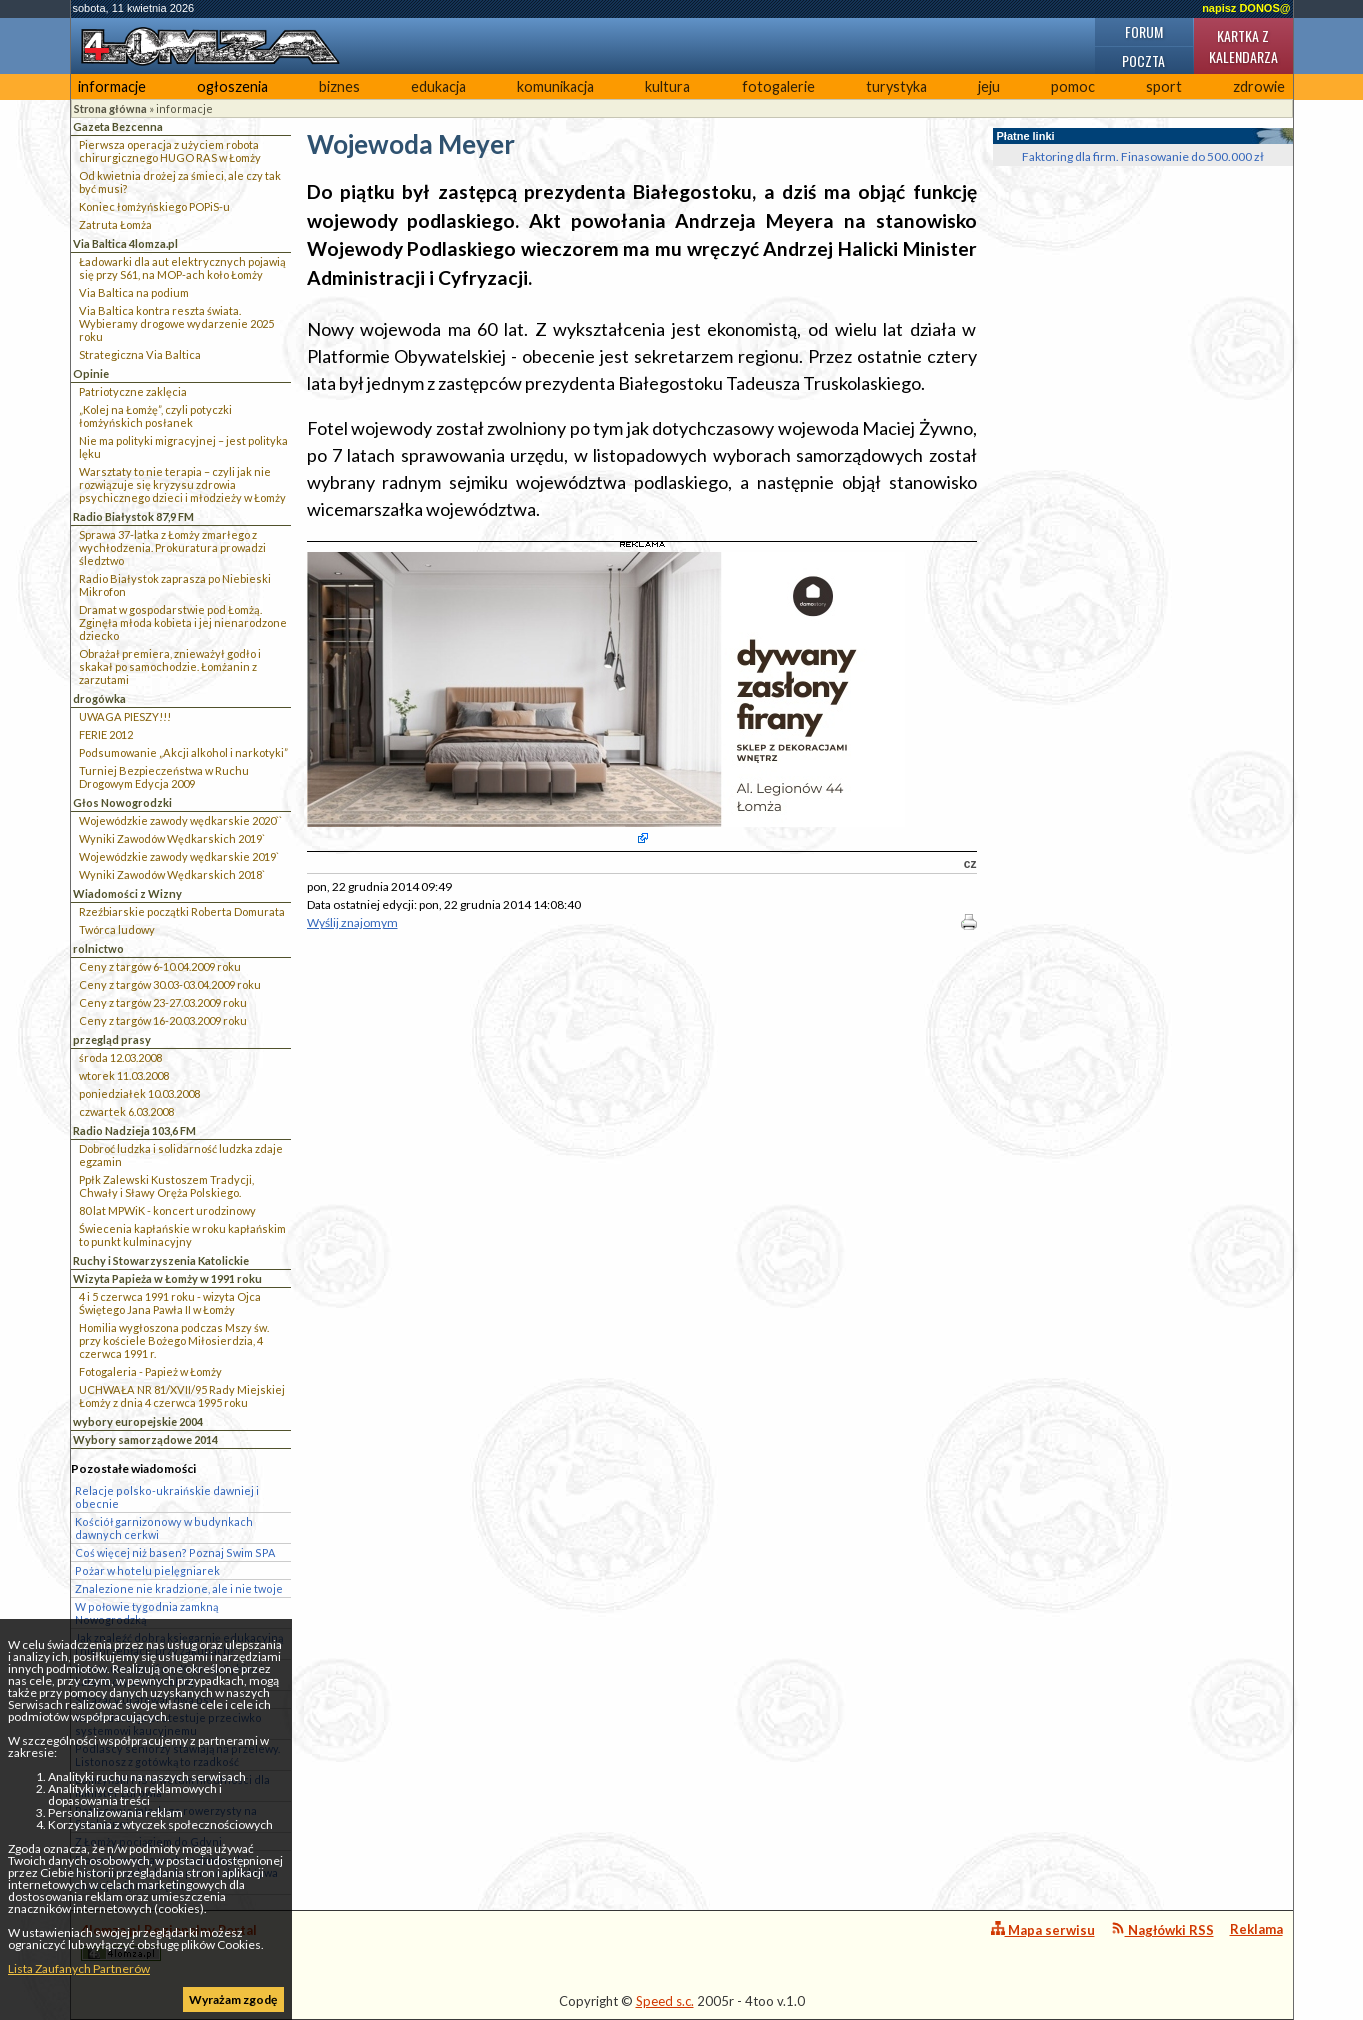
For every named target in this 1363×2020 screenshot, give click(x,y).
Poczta (1143, 60)
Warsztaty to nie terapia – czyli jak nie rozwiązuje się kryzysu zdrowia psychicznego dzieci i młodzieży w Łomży (182, 484)
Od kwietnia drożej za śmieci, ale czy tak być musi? (180, 182)
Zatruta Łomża (115, 224)
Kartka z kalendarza (1243, 46)
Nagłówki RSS (1162, 1929)
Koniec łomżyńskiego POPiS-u (154, 206)
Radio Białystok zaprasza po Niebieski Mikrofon (175, 585)
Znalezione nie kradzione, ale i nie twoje (179, 1588)
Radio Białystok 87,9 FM (133, 516)
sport (1164, 86)
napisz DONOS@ (1246, 8)
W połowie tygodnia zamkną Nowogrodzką (146, 1613)
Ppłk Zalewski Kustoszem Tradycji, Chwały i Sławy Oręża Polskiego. (166, 1186)
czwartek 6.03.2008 (126, 1111)
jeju (989, 86)
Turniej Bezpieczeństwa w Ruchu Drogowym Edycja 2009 (164, 777)
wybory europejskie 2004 (138, 1421)
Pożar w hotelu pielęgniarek (147, 1570)
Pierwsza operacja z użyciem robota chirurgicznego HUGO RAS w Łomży (170, 151)
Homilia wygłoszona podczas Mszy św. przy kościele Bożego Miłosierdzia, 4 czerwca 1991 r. (174, 1340)
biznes (339, 86)
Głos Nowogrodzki (122, 802)
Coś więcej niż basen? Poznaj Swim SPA (175, 1552)
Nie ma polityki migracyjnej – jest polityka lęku (183, 447)
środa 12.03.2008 (120, 1057)
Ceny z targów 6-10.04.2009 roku (160, 966)
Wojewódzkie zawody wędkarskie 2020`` (180, 820)
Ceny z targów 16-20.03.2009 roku (163, 1020)
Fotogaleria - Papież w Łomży (150, 1371)
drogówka (99, 698)
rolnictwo (98, 948)
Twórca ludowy (117, 929)
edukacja (438, 86)
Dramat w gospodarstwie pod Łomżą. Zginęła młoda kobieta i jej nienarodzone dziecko (183, 622)
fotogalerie (778, 86)
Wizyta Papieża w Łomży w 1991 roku (167, 1278)
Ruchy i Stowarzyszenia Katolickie (161, 1260)
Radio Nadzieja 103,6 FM (134, 1130)
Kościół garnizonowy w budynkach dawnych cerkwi (164, 1528)
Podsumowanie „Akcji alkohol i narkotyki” (183, 752)
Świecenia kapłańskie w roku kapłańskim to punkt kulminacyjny (182, 1235)
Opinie (91, 373)
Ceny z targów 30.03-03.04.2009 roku (170, 984)
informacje (112, 86)
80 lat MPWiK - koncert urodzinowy (167, 1210)
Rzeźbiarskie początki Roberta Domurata (182, 911)
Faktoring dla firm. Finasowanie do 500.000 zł (1143, 156)
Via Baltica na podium (134, 292)
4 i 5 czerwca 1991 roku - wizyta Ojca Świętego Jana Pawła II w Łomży (170, 1303)
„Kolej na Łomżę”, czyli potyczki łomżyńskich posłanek (155, 416)
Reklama (1256, 1929)
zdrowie (1259, 86)
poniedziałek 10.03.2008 (139, 1093)
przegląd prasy (112, 1039)
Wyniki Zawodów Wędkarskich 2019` (172, 838)
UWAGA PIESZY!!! (125, 716)
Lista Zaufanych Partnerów (79, 1968)
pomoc (1073, 86)
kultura (667, 86)
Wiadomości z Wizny (127, 893)
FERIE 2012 (106, 734)
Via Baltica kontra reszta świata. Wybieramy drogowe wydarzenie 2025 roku (176, 323)
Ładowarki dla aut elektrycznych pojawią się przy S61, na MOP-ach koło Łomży (182, 268)
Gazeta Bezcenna (118, 126)
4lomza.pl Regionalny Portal (169, 1941)
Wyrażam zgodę (233, 1999)
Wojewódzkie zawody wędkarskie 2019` (179, 856)
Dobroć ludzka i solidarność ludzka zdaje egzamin (181, 1155)
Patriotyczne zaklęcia (133, 391)
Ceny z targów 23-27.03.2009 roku (163, 1002)
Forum (1144, 31)
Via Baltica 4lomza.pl (125, 243)
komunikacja (555, 86)
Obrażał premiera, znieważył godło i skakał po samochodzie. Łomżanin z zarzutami (170, 666)
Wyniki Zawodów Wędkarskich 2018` (172, 874)
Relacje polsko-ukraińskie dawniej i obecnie (167, 1497)
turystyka (896, 86)
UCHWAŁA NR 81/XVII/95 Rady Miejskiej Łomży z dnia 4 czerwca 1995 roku (182, 1396)
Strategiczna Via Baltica (140, 354)
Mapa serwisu (1043, 1929)
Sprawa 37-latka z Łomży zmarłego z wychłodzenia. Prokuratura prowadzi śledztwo (172, 547)
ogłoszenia (232, 86)
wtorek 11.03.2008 (124, 1075)
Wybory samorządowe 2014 (145, 1439)
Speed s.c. (665, 2001)
